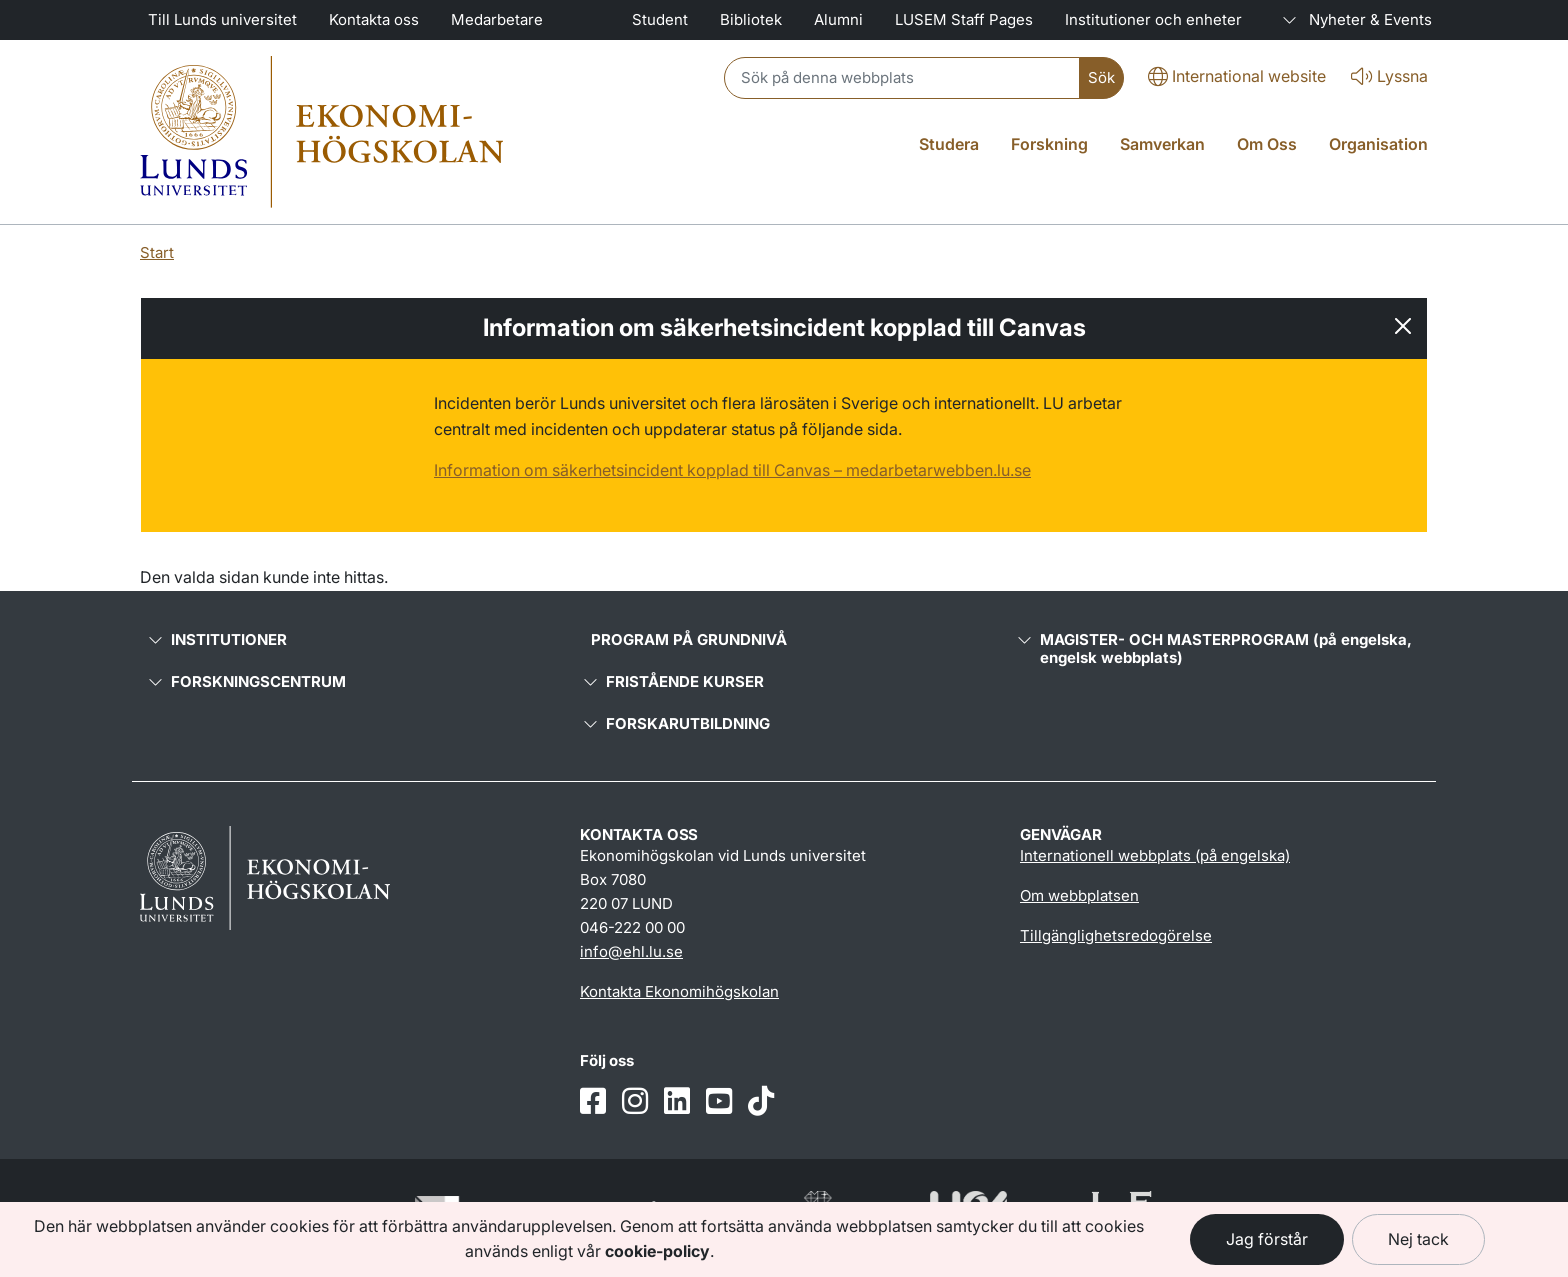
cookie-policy (657, 1251)
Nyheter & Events (1353, 19)
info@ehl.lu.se (631, 951)
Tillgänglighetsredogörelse (1116, 935)
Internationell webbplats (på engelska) (1155, 855)
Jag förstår (1267, 1239)
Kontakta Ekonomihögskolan (679, 991)
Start (157, 252)
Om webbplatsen (1079, 895)
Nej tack (1418, 1239)
